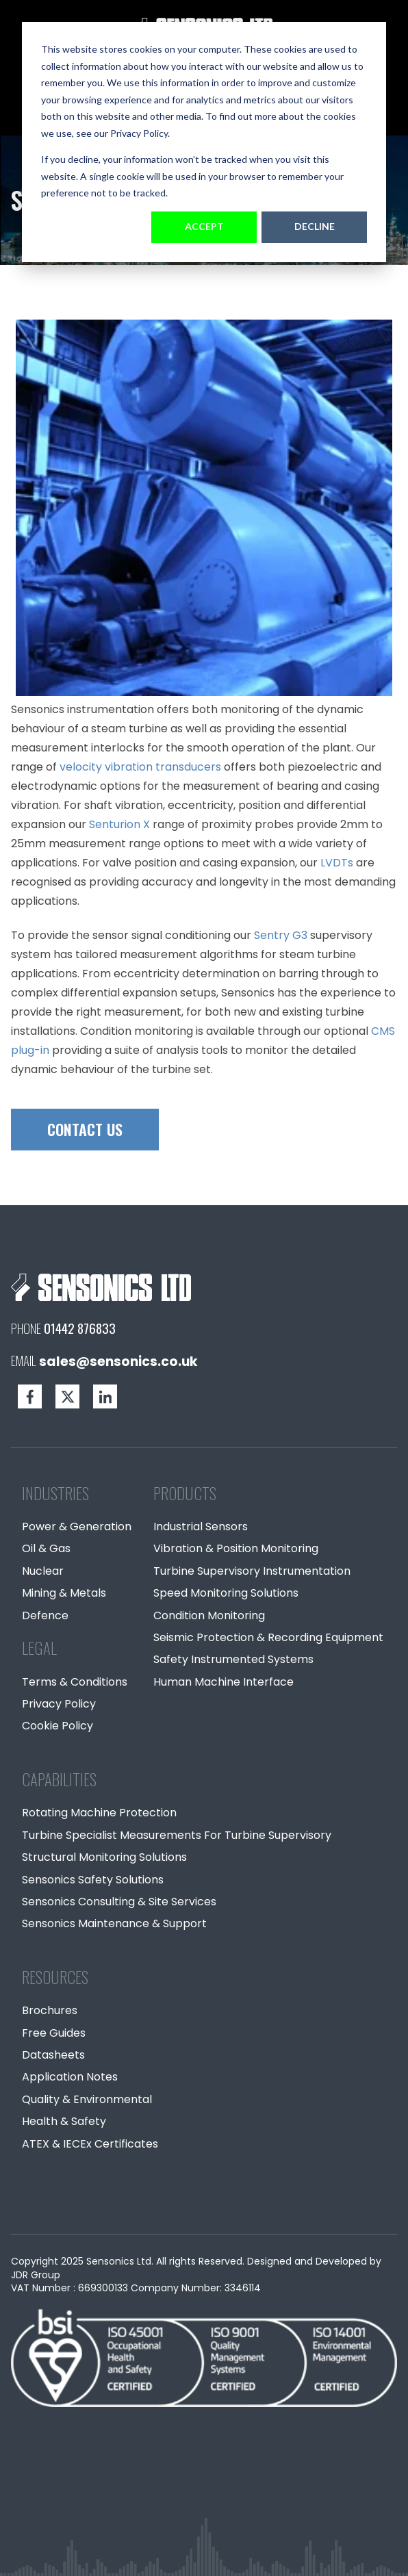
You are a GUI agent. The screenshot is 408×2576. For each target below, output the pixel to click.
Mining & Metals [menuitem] (64, 1593)
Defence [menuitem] (45, 1615)
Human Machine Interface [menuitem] (223, 1682)
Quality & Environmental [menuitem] (87, 2099)
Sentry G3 (280, 935)
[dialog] (204, 142)
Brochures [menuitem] (49, 2010)
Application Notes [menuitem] (70, 2077)
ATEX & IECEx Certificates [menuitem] (90, 2144)
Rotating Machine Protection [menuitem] (99, 1812)
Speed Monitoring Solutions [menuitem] (225, 1593)
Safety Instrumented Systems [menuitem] (233, 1659)
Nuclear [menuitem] (43, 1571)
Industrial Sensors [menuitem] (200, 1526)
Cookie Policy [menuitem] (57, 1726)
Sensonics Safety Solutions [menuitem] (93, 1880)
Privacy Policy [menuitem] (59, 1704)
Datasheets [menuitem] (53, 2055)
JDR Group (35, 2275)
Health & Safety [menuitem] (64, 2121)
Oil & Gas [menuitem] (46, 1548)
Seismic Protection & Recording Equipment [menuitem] (268, 1637)
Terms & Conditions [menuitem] (74, 1682)
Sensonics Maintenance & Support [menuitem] (114, 1923)
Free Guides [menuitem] (54, 2033)
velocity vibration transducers (140, 767)
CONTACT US (85, 1129)
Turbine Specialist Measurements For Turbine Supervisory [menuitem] (176, 1835)
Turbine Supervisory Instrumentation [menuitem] (251, 1571)
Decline (314, 226)
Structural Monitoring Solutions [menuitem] (104, 1857)
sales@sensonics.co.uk (118, 1361)
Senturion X (121, 824)
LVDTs (336, 863)
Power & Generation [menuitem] (76, 1526)
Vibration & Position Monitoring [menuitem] (235, 1548)
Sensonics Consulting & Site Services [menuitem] (119, 1901)
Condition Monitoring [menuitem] (209, 1615)
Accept (204, 226)
